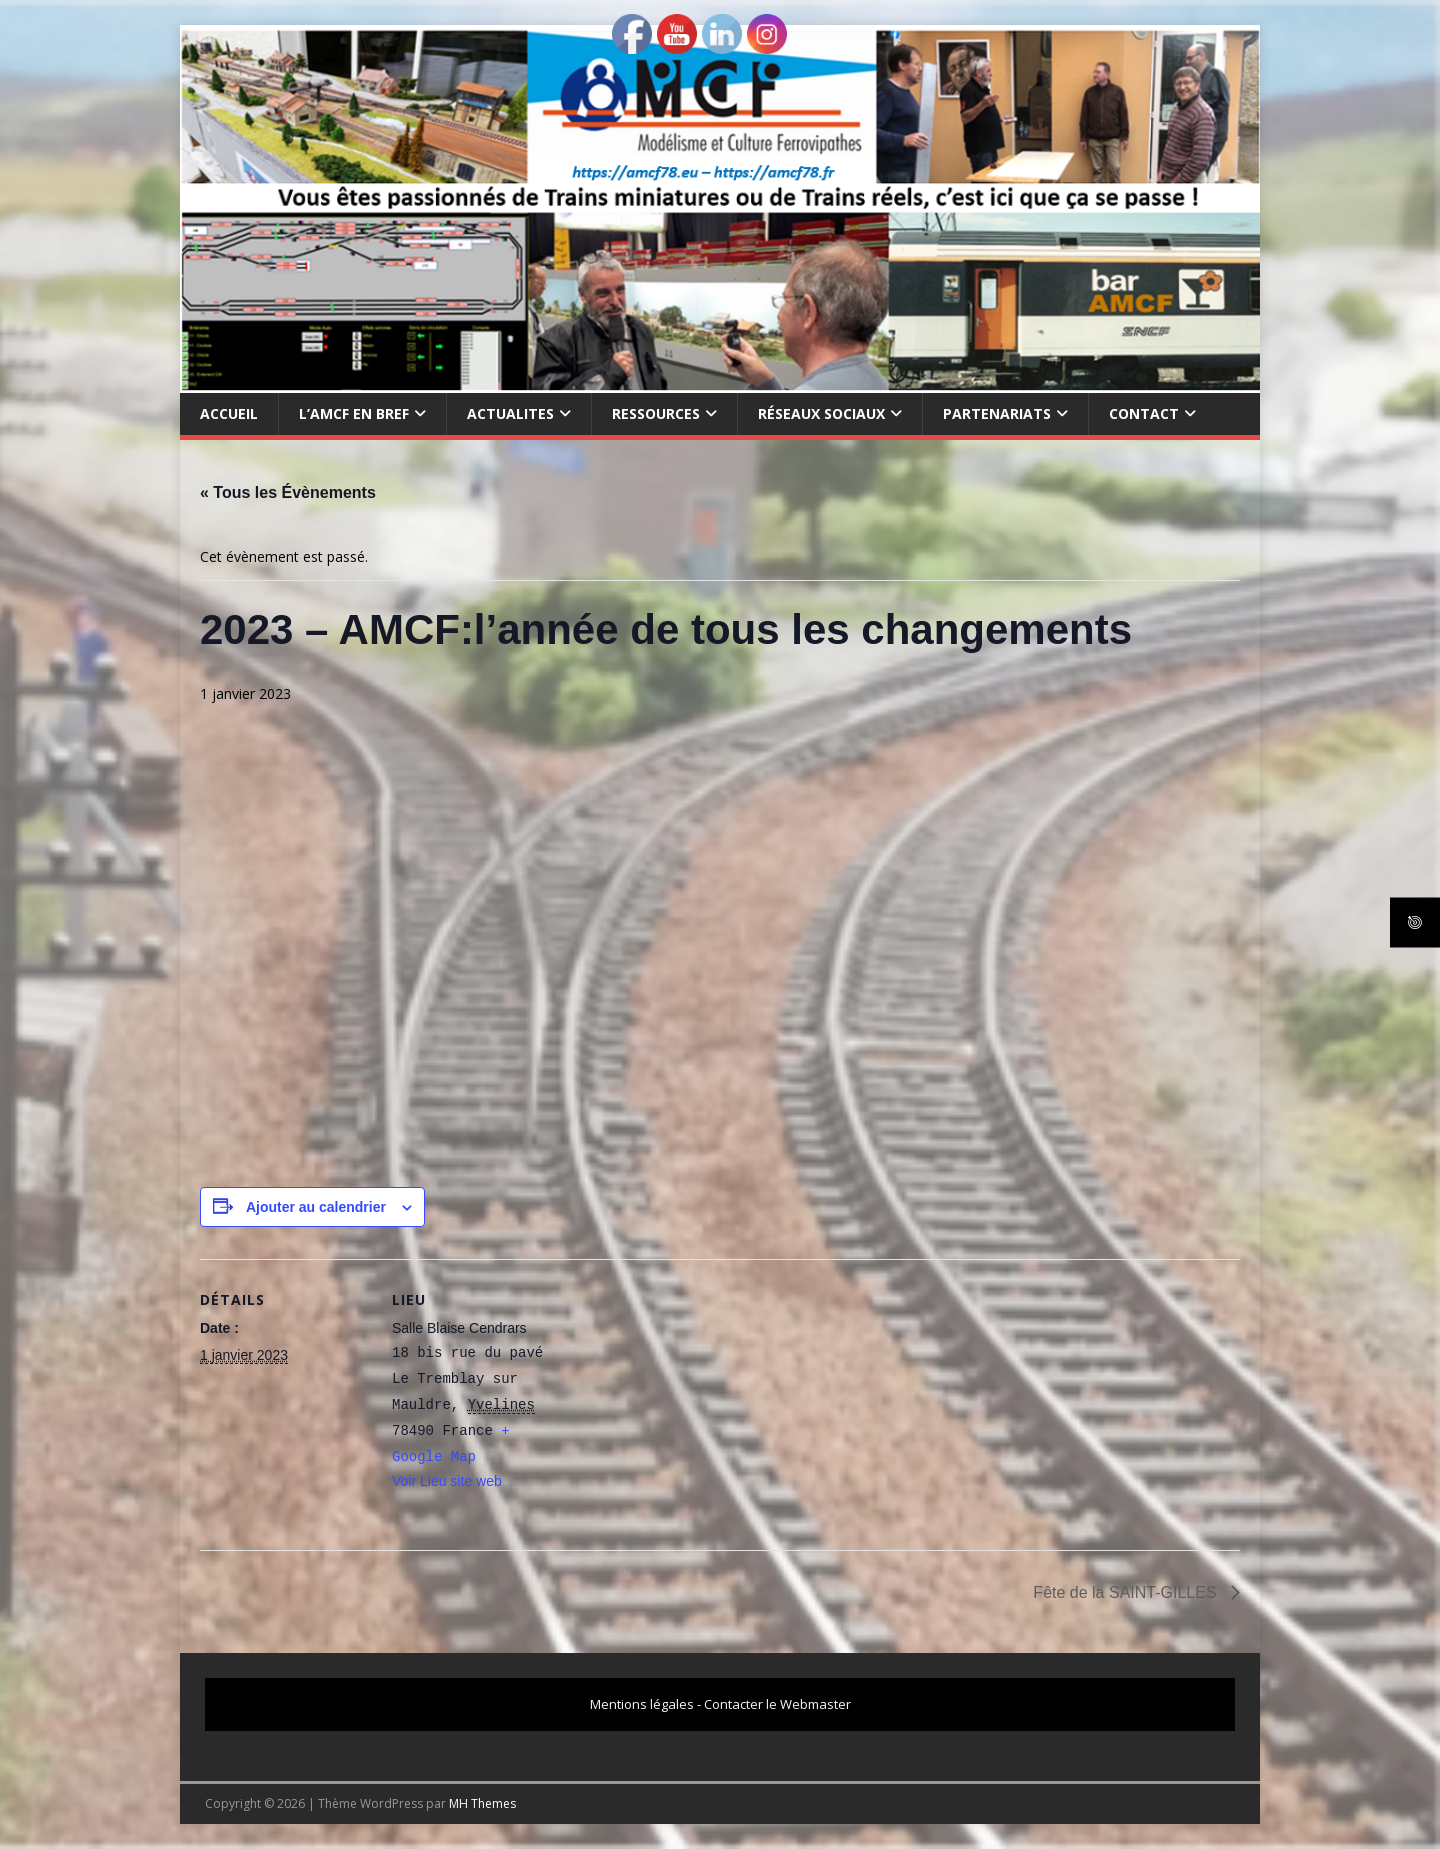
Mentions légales (642, 1704)
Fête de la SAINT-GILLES (1127, 1592)
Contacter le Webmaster (777, 1704)
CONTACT (1144, 413)
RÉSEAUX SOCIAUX (821, 413)
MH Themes (482, 1803)
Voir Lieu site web (447, 1481)
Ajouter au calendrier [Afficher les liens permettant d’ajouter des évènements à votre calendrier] (316, 1207)
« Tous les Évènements (288, 492)
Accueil (229, 413)
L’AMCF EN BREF (354, 413)
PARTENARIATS (997, 413)
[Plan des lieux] (689, 1397)
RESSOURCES (656, 413)
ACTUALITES (510, 413)
